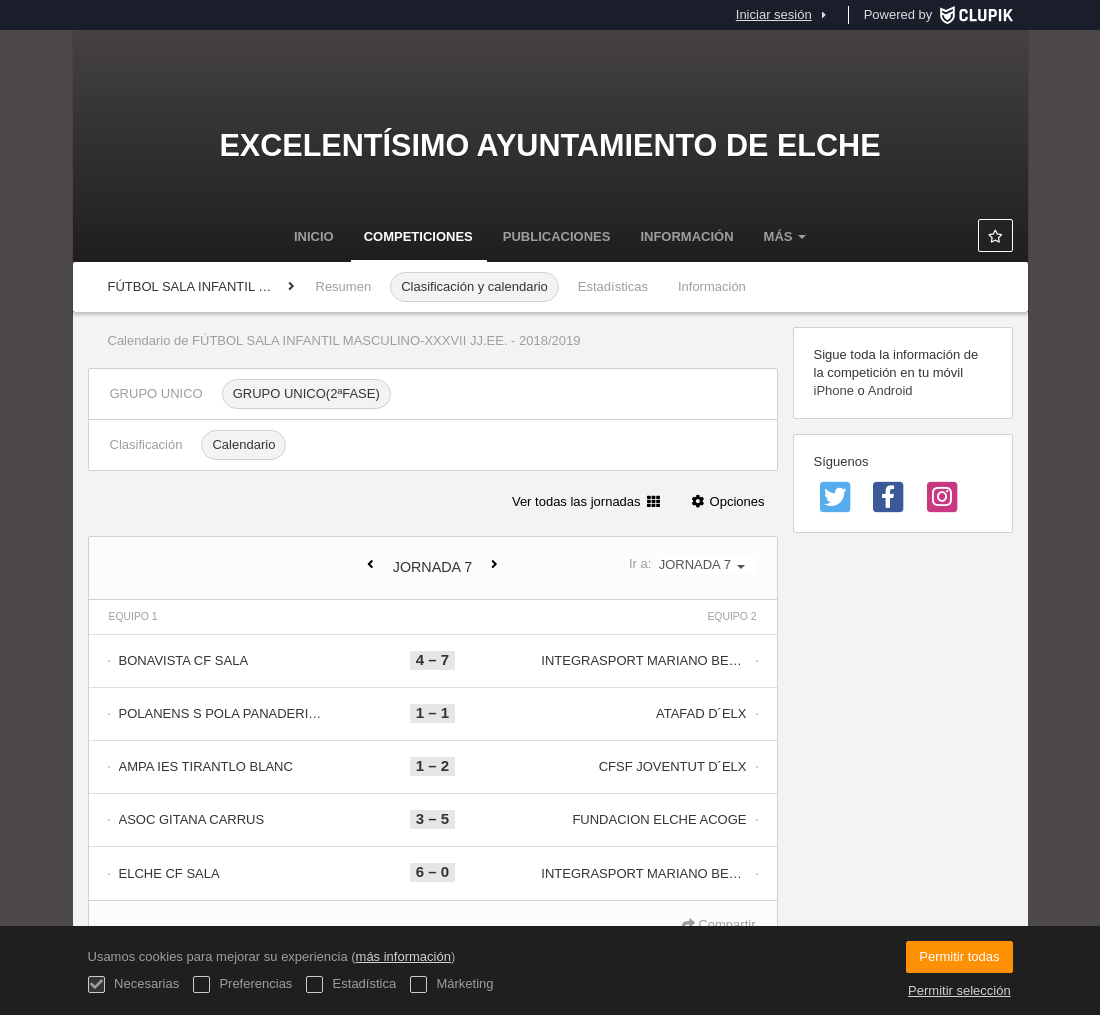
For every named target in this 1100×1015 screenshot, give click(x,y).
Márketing (452, 984)
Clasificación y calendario (474, 286)
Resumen (344, 286)
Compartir (719, 924)
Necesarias (134, 984)
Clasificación (146, 444)
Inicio (314, 236)
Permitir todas (959, 956)
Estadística (351, 984)
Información (686, 236)
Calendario (243, 444)
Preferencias (243, 984)
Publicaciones (557, 236)
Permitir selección (959, 990)
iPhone (834, 390)
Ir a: (693, 564)
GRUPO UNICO (156, 393)
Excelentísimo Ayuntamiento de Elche (549, 145)
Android (890, 390)
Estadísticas (613, 286)
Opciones (727, 501)
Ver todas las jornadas (586, 501)
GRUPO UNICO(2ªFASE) (306, 393)
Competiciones (418, 236)
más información (403, 956)
